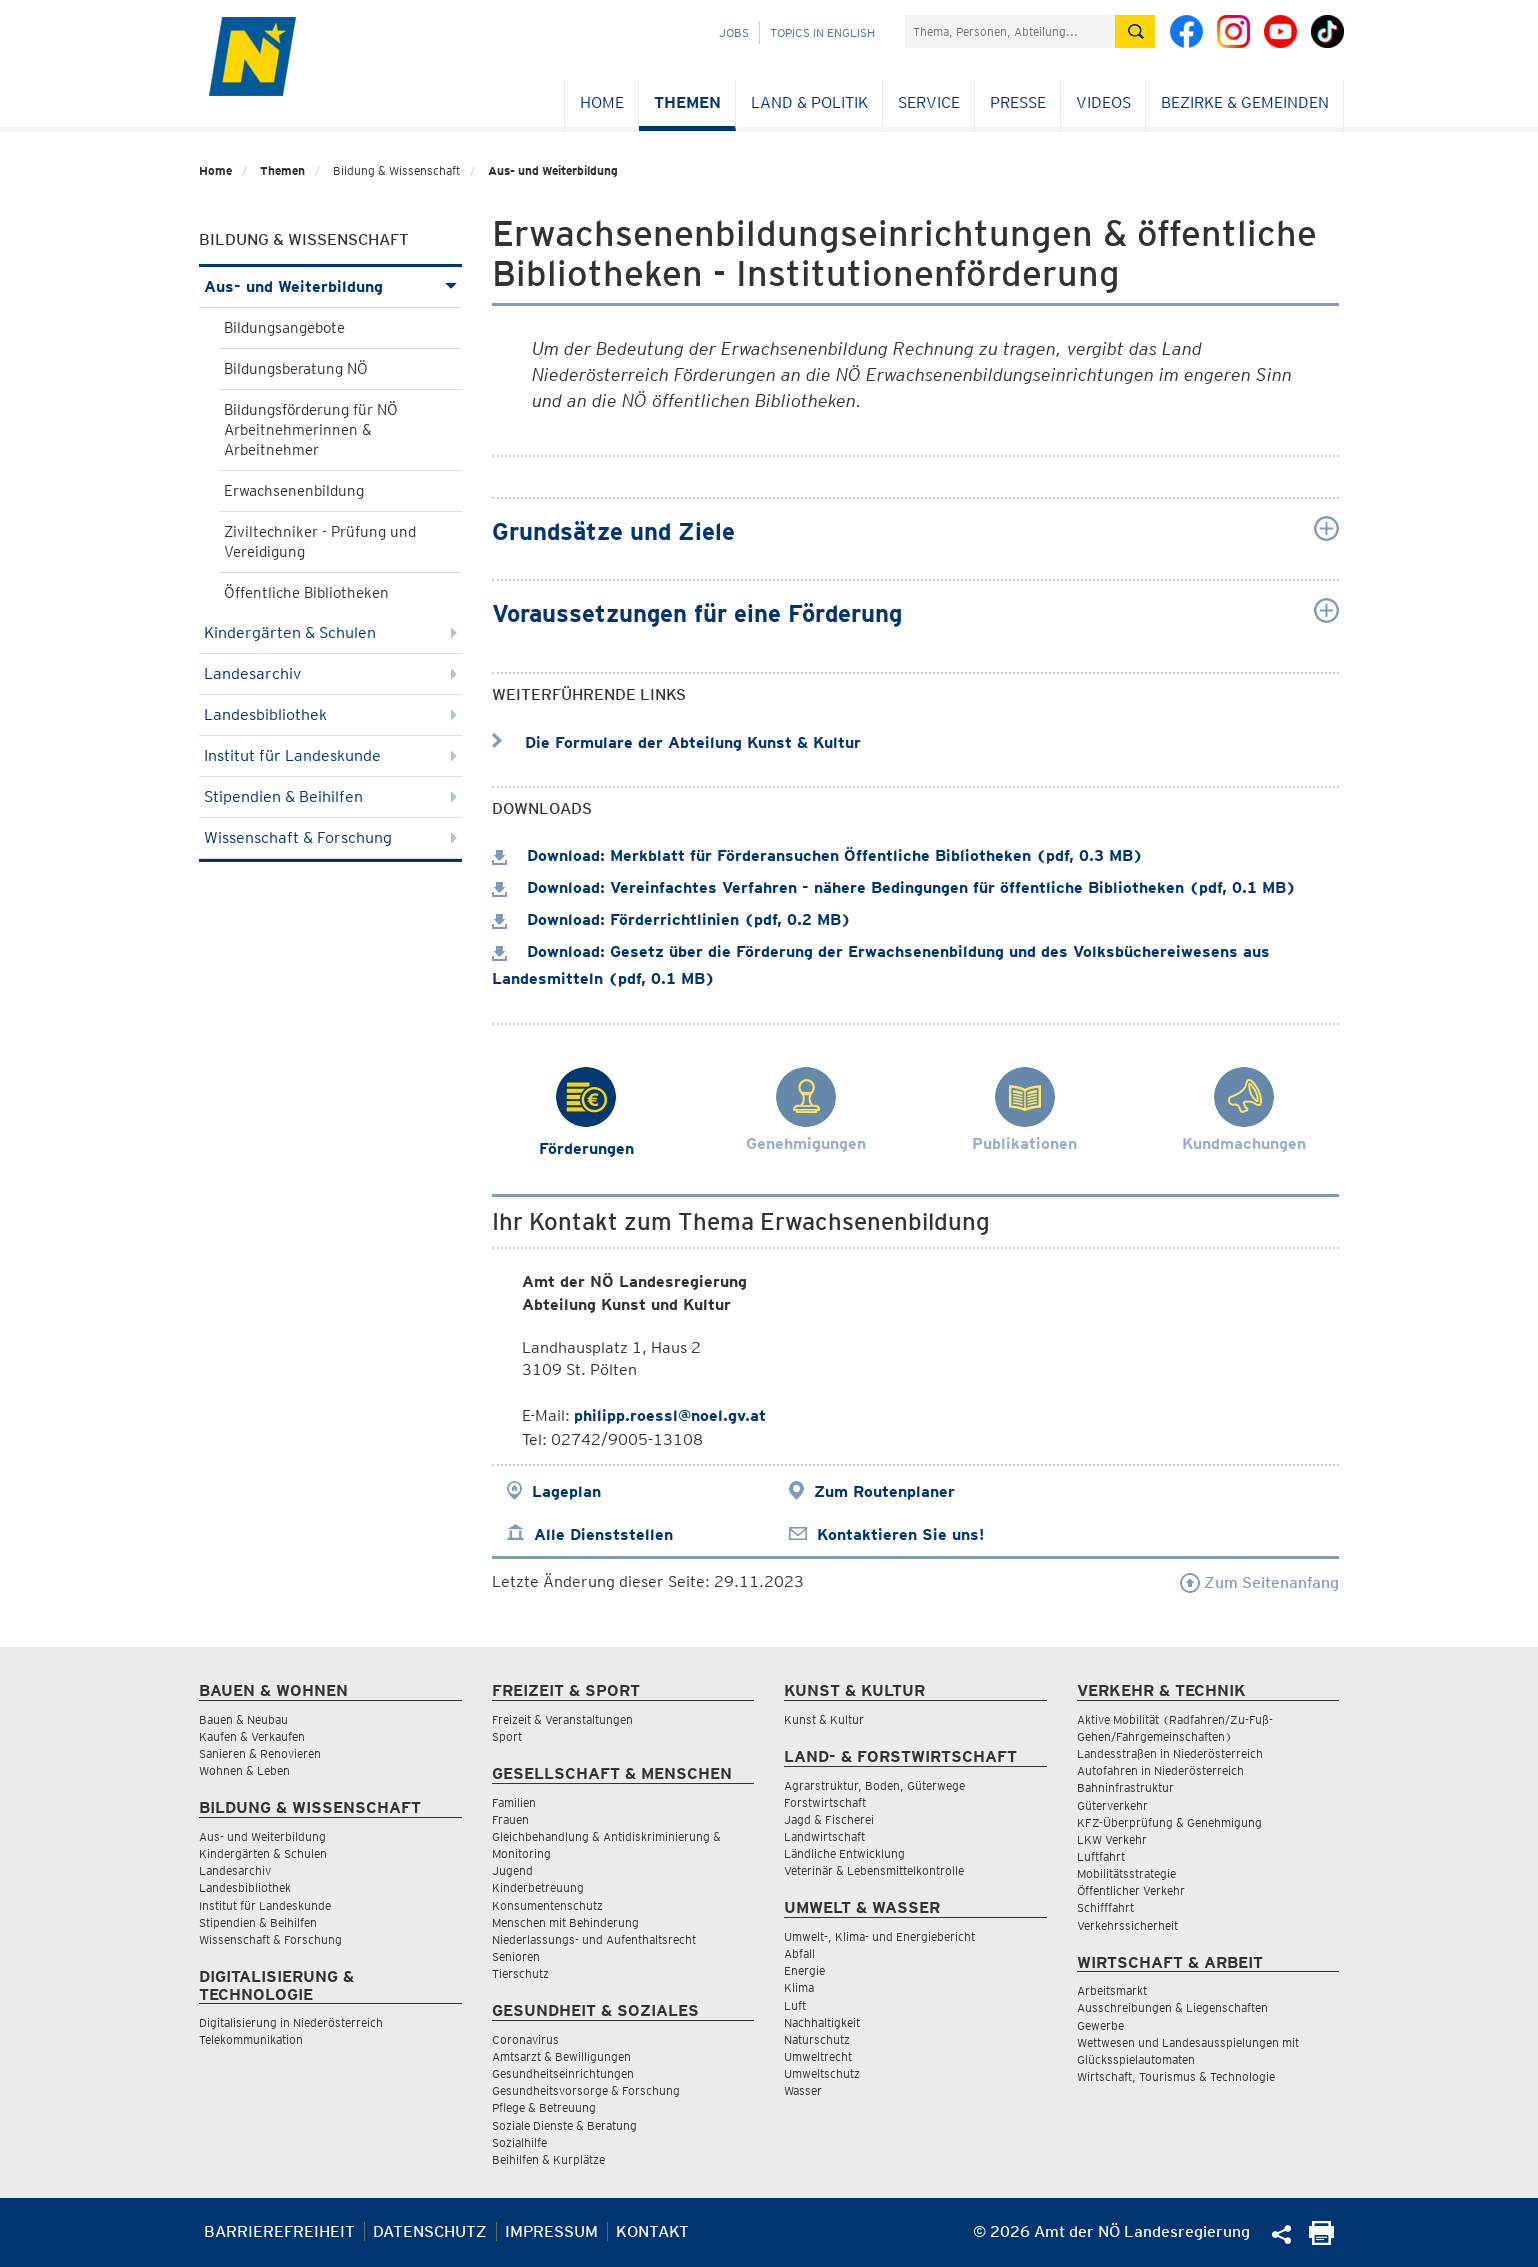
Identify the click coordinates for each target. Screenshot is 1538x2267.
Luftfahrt (1101, 1856)
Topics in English (822, 32)
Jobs (734, 32)
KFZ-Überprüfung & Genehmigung (1169, 1822)
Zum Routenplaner (884, 1491)
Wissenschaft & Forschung (330, 837)
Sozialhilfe (519, 2142)
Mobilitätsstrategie (1126, 1873)
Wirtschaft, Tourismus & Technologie (1176, 2076)
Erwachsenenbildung (294, 491)
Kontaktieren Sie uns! (900, 1534)
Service (929, 102)
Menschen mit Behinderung (565, 1922)
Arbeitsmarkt (1112, 1990)
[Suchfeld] (1010, 31)
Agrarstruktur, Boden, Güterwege (874, 1785)
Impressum (551, 2231)
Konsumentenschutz (547, 1905)
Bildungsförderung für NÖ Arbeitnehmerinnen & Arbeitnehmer (311, 430)
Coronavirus (525, 2039)
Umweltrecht (818, 2056)
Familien (514, 1802)
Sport (507, 1736)
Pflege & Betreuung (544, 2107)
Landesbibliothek (330, 714)
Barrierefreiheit (279, 2231)
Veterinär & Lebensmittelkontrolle (874, 1870)
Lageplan (566, 1491)
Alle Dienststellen (603, 1534)
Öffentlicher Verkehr (1131, 1890)
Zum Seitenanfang (1259, 1582)
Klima (799, 1987)
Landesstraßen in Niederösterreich (1170, 1753)
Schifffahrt (1105, 1907)
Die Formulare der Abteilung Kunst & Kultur (676, 742)
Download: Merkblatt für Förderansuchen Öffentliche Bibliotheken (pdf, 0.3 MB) (817, 855)
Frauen (510, 1819)
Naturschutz (817, 2039)
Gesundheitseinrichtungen (563, 2073)
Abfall (799, 1953)
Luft (795, 2005)
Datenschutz (430, 2231)
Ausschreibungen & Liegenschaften (1172, 2007)
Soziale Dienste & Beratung (564, 2125)
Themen (687, 102)
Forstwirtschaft (825, 1802)
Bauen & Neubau (243, 1719)
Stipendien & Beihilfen (330, 796)
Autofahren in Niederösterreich (1160, 1770)
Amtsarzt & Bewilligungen (561, 2056)
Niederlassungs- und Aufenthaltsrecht (594, 1939)
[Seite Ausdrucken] (1321, 2239)
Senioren (516, 1956)
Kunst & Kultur (824, 1719)
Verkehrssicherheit (1127, 1925)
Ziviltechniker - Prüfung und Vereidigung (320, 542)
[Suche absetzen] (1135, 31)
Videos (1103, 102)
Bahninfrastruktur (1125, 1787)
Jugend (512, 1870)
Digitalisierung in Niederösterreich (291, 2022)
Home (602, 102)
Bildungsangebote (284, 328)
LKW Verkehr (1112, 1839)
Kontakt (652, 2231)
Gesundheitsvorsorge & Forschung (586, 2090)
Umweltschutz (822, 2073)
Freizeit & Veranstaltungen (562, 1719)
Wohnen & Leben (244, 1770)
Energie (804, 1970)
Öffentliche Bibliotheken (306, 593)
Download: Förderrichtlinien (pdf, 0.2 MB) (671, 919)
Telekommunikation (251, 2039)
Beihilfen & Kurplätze (548, 2159)
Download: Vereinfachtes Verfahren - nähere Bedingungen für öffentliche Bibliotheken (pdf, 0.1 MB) (894, 887)
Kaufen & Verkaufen (252, 1736)
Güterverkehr (1112, 1805)
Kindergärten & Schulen (330, 632)
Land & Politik (809, 102)
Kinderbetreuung (538, 1887)
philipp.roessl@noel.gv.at (670, 1415)
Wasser (803, 2090)
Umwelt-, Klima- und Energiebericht (879, 1936)
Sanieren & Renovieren (260, 1753)
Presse (1018, 102)
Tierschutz (520, 1973)
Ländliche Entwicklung (844, 1853)
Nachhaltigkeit (822, 2022)
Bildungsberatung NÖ (296, 369)
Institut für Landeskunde (330, 755)
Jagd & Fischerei (829, 1819)
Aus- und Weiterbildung (553, 170)
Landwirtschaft (824, 1836)
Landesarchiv (330, 673)
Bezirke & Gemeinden (1245, 102)
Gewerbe (1100, 2025)
